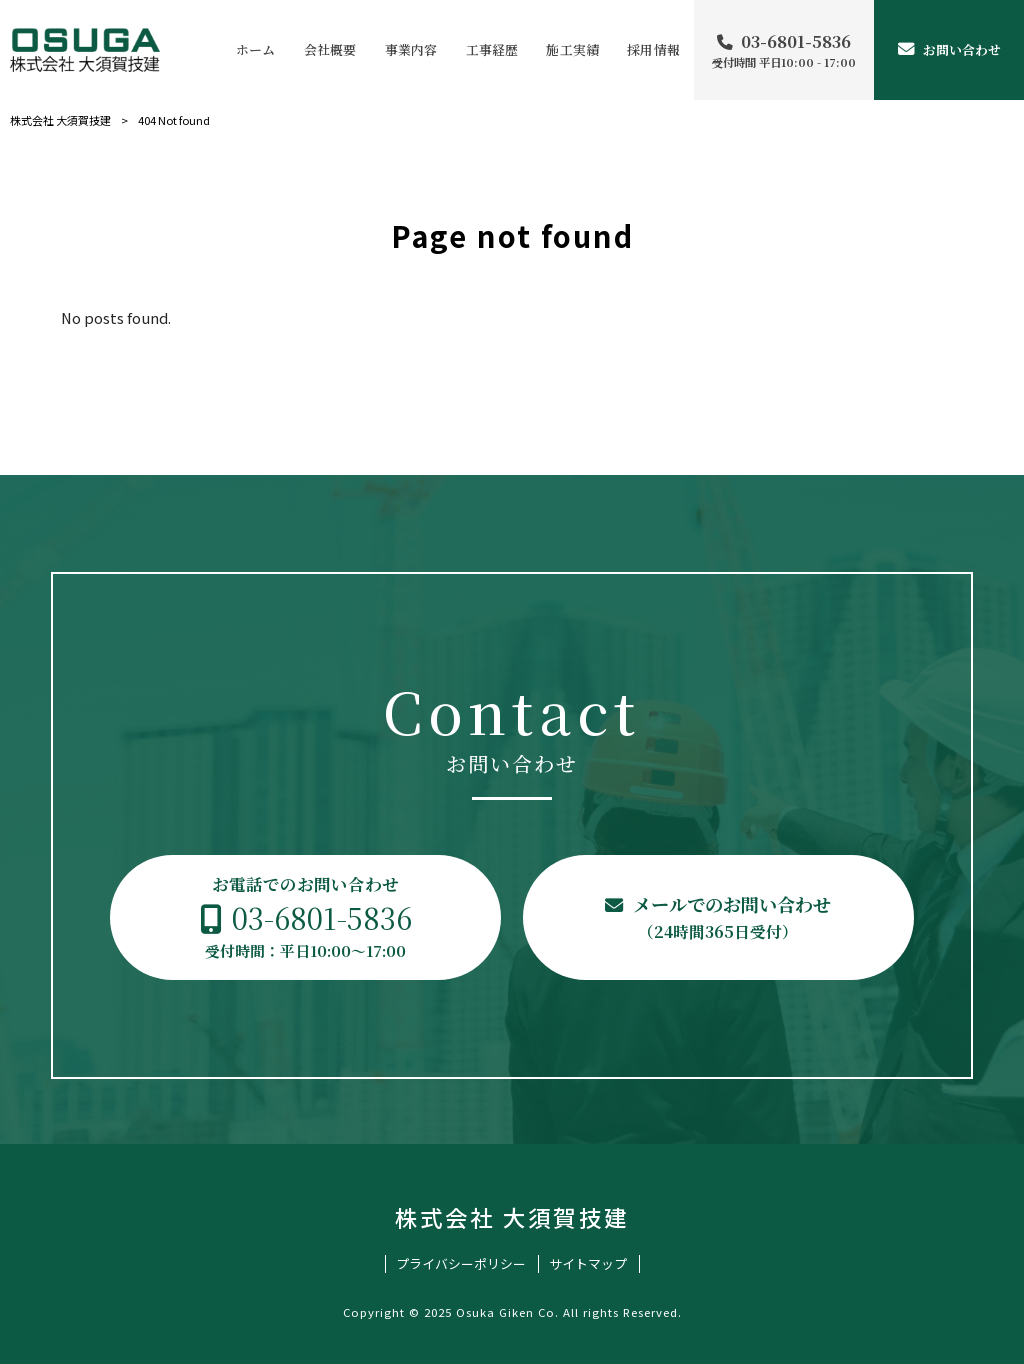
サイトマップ (588, 1264)
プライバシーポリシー (461, 1264)
